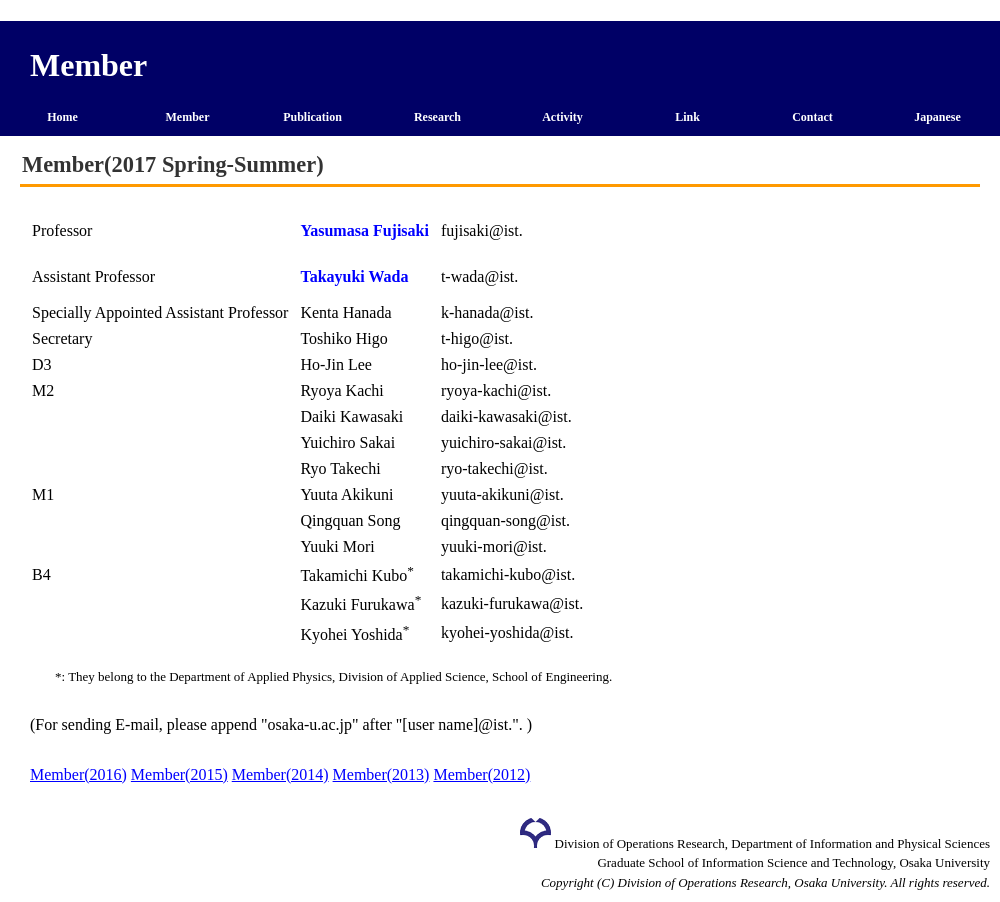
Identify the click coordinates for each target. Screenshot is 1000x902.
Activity (562, 117)
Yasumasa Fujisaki (364, 230)
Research (437, 117)
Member (188, 117)
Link (687, 117)
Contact (812, 117)
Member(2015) (179, 774)
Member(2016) (78, 774)
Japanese (937, 117)
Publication (312, 117)
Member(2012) (481, 774)
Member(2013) (381, 774)
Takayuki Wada (354, 276)
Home (62, 117)
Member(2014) (280, 774)
